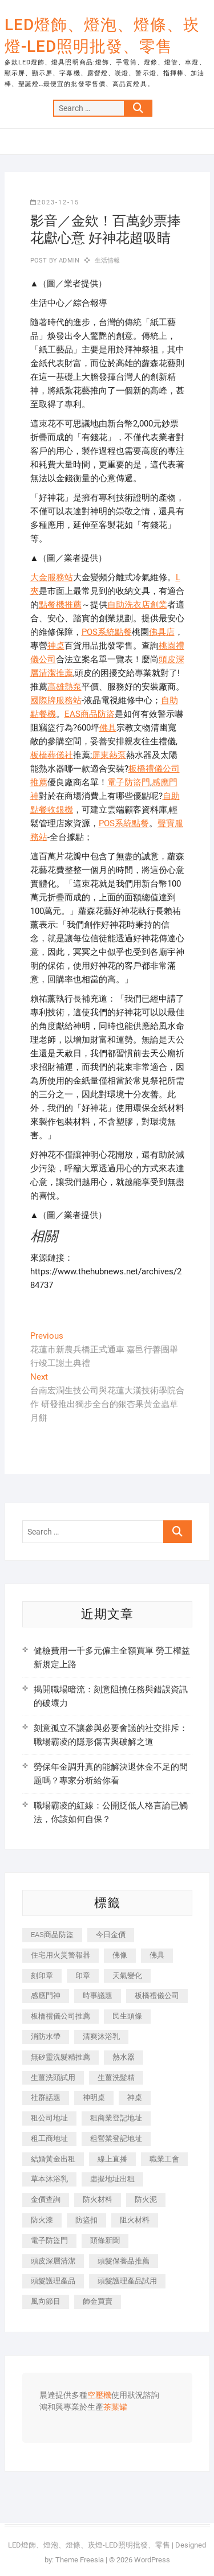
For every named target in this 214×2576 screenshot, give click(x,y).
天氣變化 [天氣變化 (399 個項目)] (127, 1975)
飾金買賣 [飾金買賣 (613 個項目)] (97, 2301)
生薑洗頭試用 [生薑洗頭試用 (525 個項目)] (53, 2077)
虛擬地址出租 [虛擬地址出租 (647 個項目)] (112, 2179)
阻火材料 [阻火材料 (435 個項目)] (135, 2220)
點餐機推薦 (60, 605)
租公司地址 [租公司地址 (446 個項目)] (49, 2118)
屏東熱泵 (109, 755)
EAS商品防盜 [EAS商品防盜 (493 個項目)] (52, 1934)
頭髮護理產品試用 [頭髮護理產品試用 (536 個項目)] (127, 2280)
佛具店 (162, 632)
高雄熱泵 (64, 687)
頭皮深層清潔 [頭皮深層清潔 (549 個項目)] (53, 2261)
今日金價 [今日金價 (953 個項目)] (111, 1934)
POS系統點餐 (107, 632)
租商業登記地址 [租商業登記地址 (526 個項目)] (116, 2118)
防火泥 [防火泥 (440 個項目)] (146, 2199)
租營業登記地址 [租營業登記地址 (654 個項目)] (116, 2138)
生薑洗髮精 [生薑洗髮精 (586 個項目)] (116, 2077)
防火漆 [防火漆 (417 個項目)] (42, 2220)
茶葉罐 (115, 2407)
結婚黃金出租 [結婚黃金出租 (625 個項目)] (53, 2159)
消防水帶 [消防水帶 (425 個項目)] (45, 2036)
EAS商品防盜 (89, 714)
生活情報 (107, 260)
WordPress (152, 2560)
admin (68, 260)
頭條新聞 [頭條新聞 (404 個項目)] (105, 2240)
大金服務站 (51, 577)
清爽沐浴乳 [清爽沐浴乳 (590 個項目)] (101, 2036)
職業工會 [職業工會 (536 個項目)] (164, 2159)
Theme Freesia (79, 2560)
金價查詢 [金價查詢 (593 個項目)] (45, 2199)
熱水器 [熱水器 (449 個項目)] (123, 2057)
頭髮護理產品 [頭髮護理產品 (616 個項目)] (53, 2280)
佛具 (107, 728)
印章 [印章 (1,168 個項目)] (82, 1975)
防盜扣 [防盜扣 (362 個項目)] (86, 2220)
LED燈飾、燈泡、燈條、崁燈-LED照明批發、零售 (102, 35)
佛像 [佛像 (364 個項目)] (119, 1955)
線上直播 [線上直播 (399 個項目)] (112, 2159)
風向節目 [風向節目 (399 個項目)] (45, 2301)
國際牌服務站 (56, 700)
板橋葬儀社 (51, 755)
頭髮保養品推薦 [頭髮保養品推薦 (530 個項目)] (124, 2261)
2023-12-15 (54, 202)
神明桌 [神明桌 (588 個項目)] (94, 2097)
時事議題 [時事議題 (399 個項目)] (97, 1995)
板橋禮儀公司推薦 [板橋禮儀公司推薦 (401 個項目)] (60, 2016)
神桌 (55, 646)
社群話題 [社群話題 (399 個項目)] (45, 2097)
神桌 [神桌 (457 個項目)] (134, 2097)
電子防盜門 (128, 782)
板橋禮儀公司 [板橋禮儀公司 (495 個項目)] (157, 1995)
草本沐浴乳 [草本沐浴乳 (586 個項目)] (49, 2179)
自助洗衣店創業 (137, 605)
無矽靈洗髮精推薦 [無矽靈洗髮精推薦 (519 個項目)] (60, 2057)
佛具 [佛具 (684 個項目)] (157, 1955)
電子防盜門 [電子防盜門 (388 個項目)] (49, 2240)
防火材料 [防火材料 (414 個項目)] (97, 2199)
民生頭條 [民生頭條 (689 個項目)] (127, 2016)
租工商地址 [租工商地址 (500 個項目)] (49, 2138)
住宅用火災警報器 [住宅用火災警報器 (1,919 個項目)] (60, 1955)
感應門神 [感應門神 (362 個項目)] (45, 1995)
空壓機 (99, 2395)
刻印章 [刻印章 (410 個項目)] (42, 1975)
